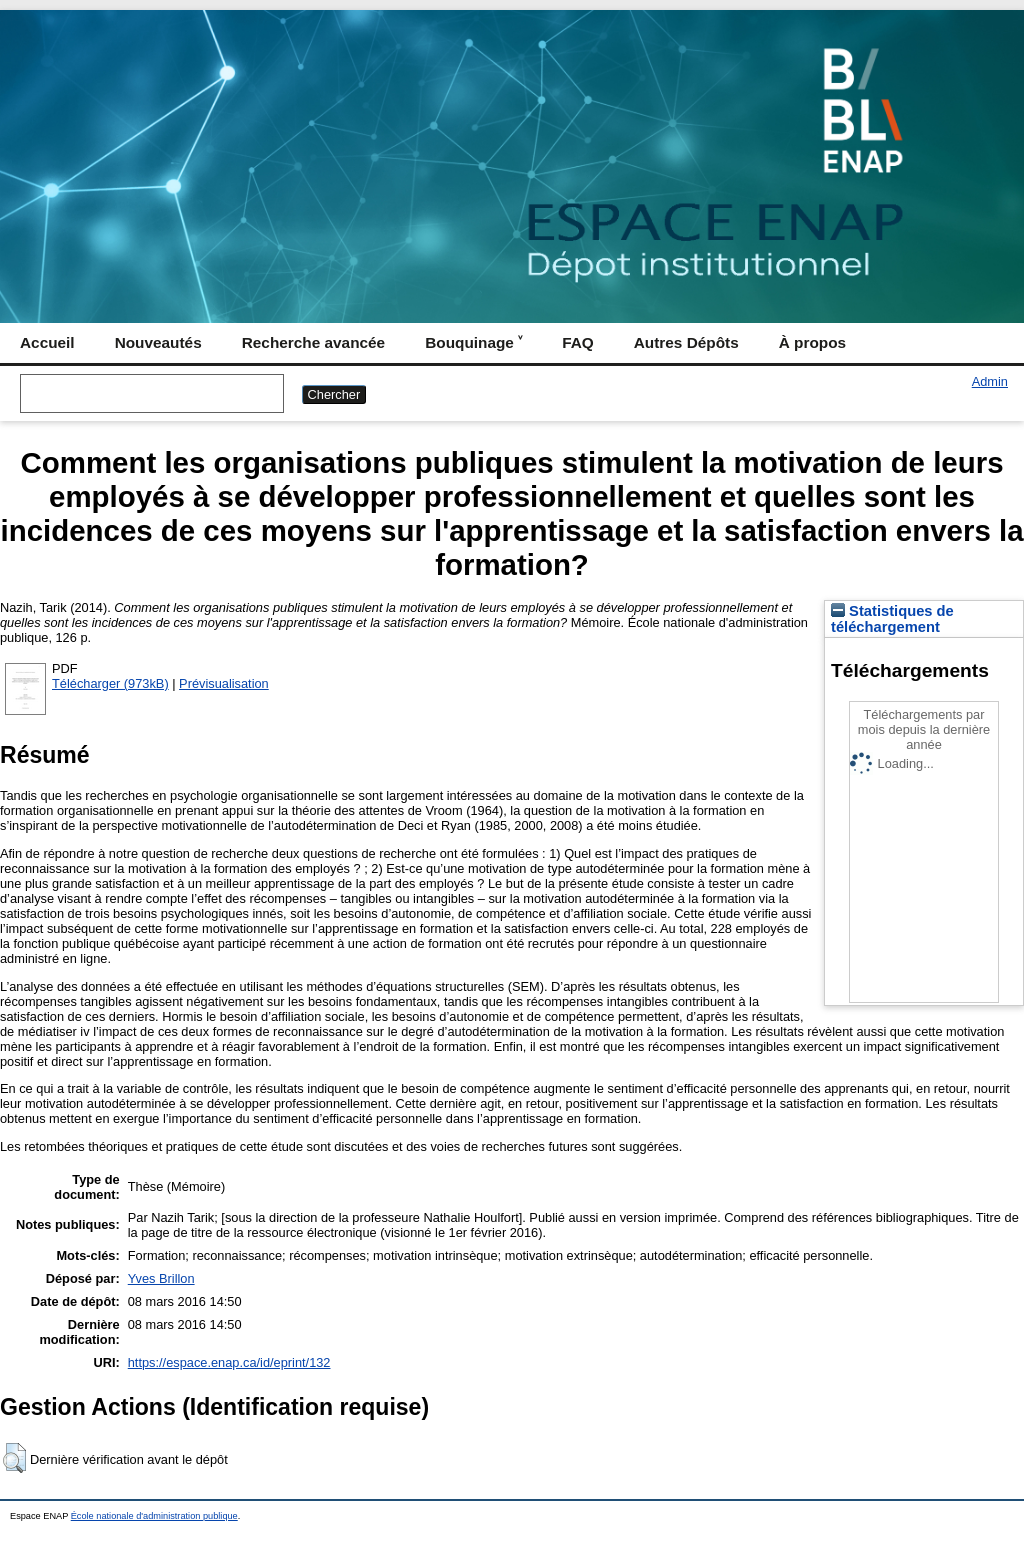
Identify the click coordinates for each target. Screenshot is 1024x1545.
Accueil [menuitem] (47, 342)
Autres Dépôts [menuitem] (686, 342)
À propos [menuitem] (812, 342)
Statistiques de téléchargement (892, 619)
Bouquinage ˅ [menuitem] (473, 342)
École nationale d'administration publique (154, 1516)
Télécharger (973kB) (110, 683)
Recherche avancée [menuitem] (313, 342)
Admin (990, 381)
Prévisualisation (224, 683)
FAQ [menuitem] (578, 342)
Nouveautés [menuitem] (158, 342)
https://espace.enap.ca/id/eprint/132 (229, 1362)
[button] (14, 1458)
